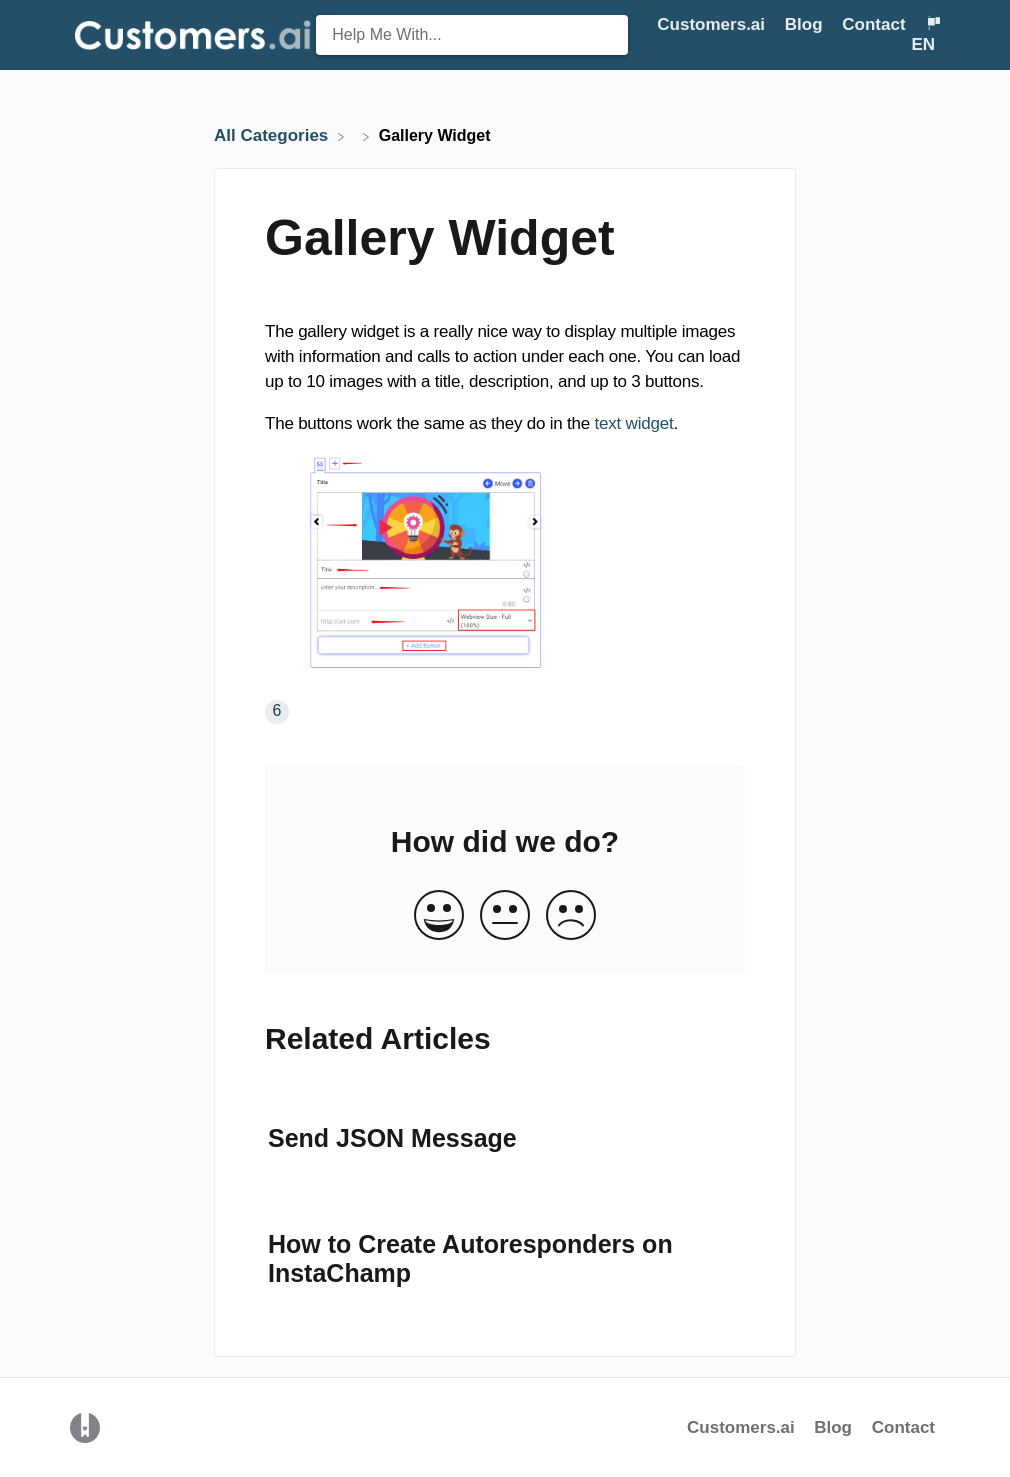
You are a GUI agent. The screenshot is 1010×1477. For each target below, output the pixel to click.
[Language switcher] (925, 34)
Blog (835, 1427)
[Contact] (876, 24)
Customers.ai (741, 1427)
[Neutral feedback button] (505, 916)
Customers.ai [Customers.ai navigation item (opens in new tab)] (713, 24)
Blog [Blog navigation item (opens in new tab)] (806, 24)
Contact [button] (873, 24)
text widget (631, 423)
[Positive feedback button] (439, 916)
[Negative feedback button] (571, 916)
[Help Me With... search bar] (472, 35)
